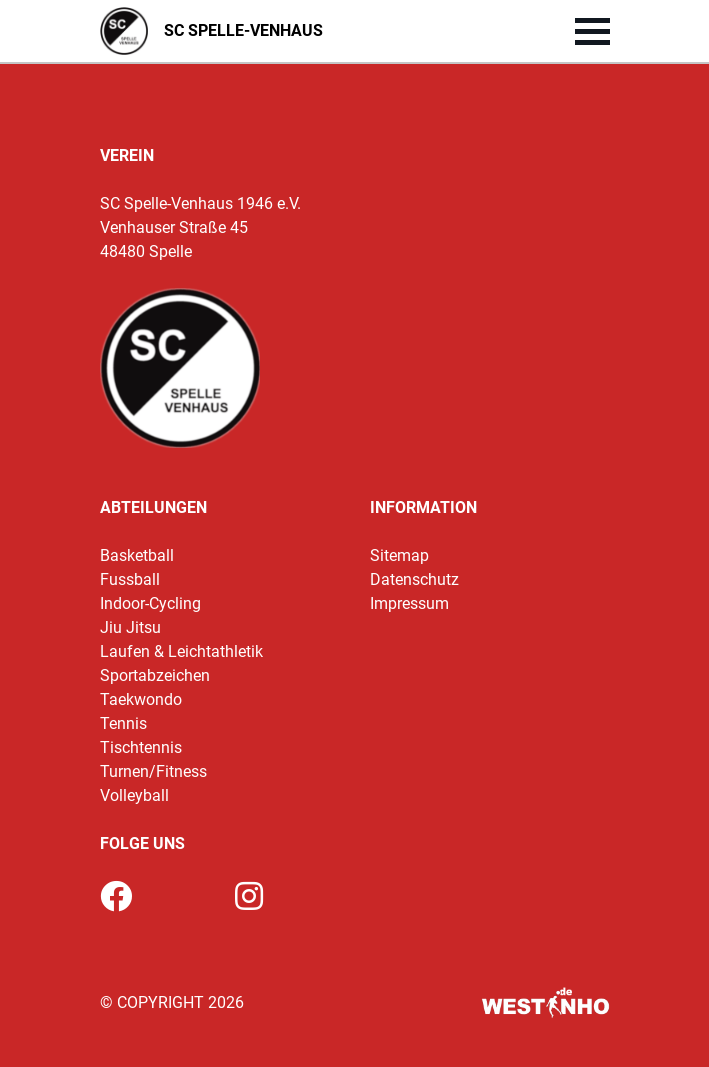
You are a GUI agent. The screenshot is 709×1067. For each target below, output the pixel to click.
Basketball (137, 555)
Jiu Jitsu (130, 627)
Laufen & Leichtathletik (181, 651)
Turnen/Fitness (153, 771)
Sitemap (399, 555)
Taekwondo (141, 699)
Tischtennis (141, 747)
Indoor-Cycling (150, 603)
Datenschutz (414, 579)
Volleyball (134, 795)
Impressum (409, 603)
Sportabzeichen (155, 675)
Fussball (130, 579)
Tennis (123, 723)
